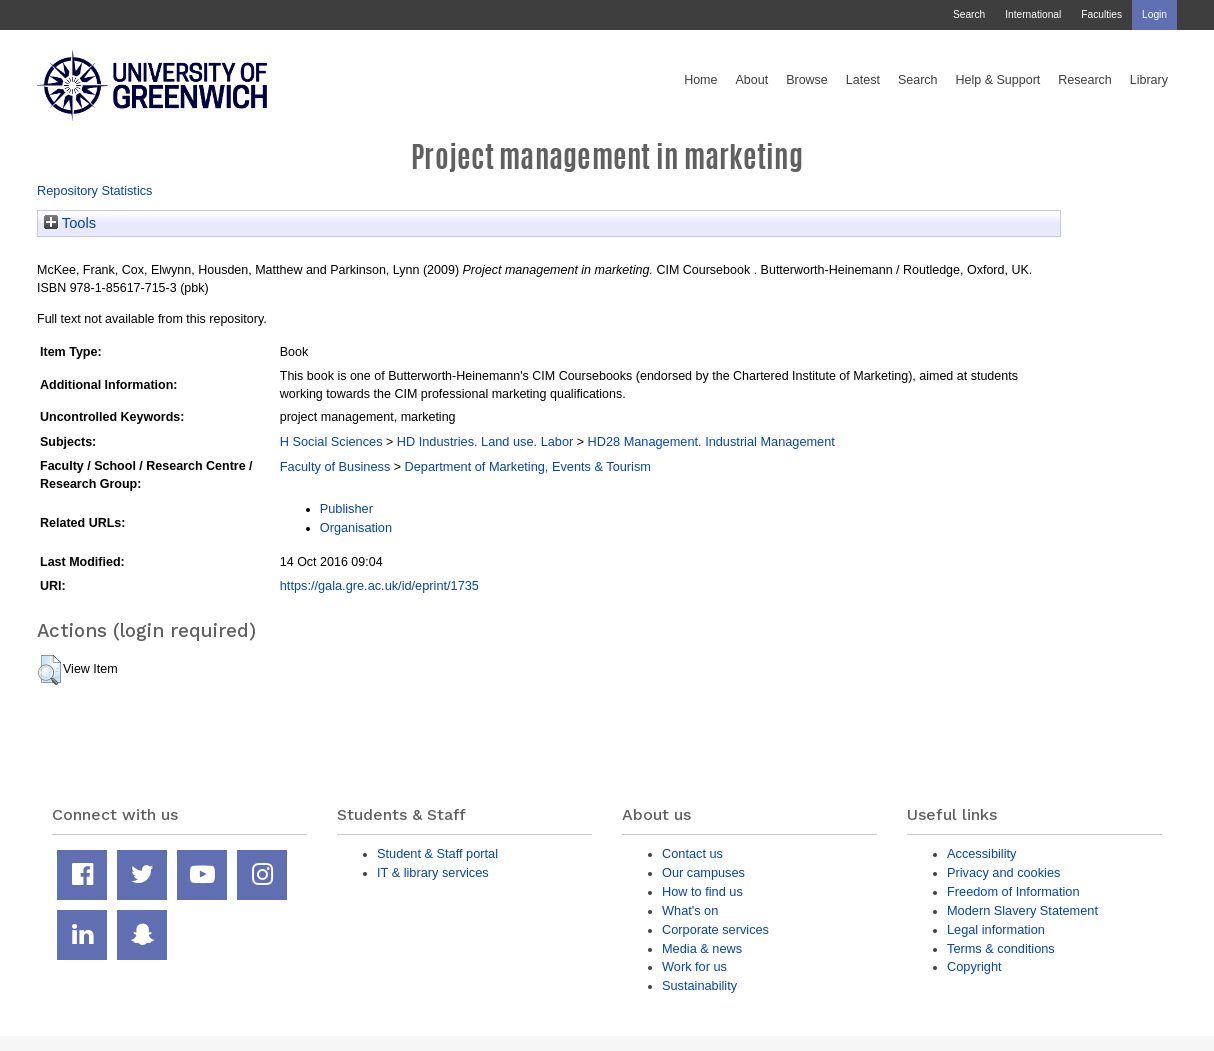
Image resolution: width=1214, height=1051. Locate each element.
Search (969, 14)
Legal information (996, 929)
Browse (807, 80)
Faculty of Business (335, 466)
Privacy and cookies (1003, 872)
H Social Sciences (331, 441)
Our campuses (703, 872)
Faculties (1101, 14)
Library (1149, 80)
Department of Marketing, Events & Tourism (528, 466)
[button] (49, 670)
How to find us (702, 891)
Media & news (702, 948)
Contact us (692, 853)
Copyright (974, 966)
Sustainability (699, 985)
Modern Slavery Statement (1022, 910)
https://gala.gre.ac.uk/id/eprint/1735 (379, 585)
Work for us (694, 966)
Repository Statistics (95, 190)
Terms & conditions (1001, 948)
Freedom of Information (1013, 891)
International (1033, 14)
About (751, 80)
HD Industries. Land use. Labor (485, 441)
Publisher (346, 508)
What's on (690, 910)
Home (700, 80)
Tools (70, 223)
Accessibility (981, 853)
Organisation (356, 527)
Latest (863, 80)
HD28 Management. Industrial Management (711, 441)
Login (1154, 14)
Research (1085, 80)
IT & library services (433, 872)
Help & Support (998, 80)
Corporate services (715, 929)
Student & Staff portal (437, 853)
